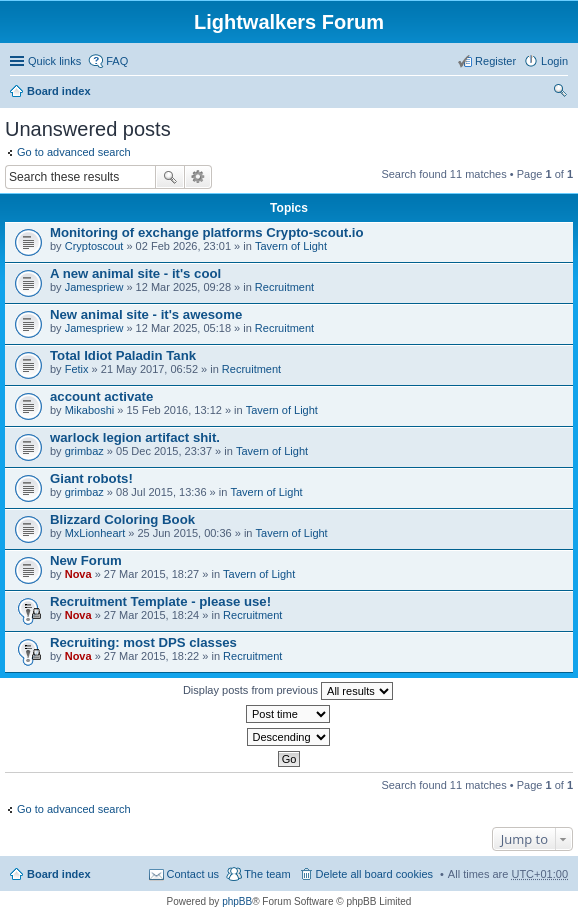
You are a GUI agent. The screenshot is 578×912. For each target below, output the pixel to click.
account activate (101, 396)
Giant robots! (91, 478)
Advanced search (198, 177)
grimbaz (84, 451)
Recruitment (284, 287)
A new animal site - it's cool (135, 273)
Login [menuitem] (554, 61)
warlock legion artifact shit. (135, 437)
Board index (59, 91)
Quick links (54, 61)
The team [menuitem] (267, 874)
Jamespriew (94, 287)
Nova (78, 574)
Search (170, 177)
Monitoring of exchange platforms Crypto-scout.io (207, 232)
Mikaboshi (90, 410)
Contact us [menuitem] (193, 874)
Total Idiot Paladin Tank (123, 355)
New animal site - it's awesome (146, 314)
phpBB (237, 901)
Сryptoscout (94, 246)
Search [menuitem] (560, 93)
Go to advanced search (74, 152)
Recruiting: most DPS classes (143, 642)
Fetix (77, 369)
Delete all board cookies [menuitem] (374, 874)
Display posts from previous (288, 691)
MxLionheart (95, 533)
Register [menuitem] (495, 61)
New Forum (86, 560)
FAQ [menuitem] (117, 61)
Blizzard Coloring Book (122, 519)
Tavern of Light (291, 246)
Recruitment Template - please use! (160, 601)
